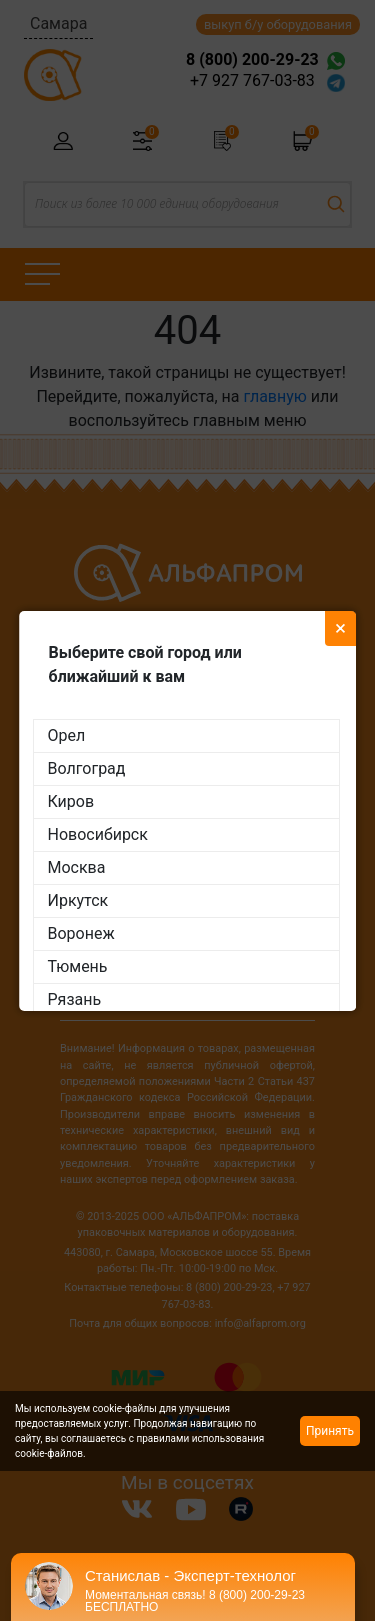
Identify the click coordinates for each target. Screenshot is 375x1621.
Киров (71, 801)
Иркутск (78, 900)
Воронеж (81, 933)
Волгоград (87, 768)
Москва (77, 867)
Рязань (75, 999)
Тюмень (78, 966)
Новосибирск (98, 834)
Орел (67, 735)
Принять (330, 1431)
